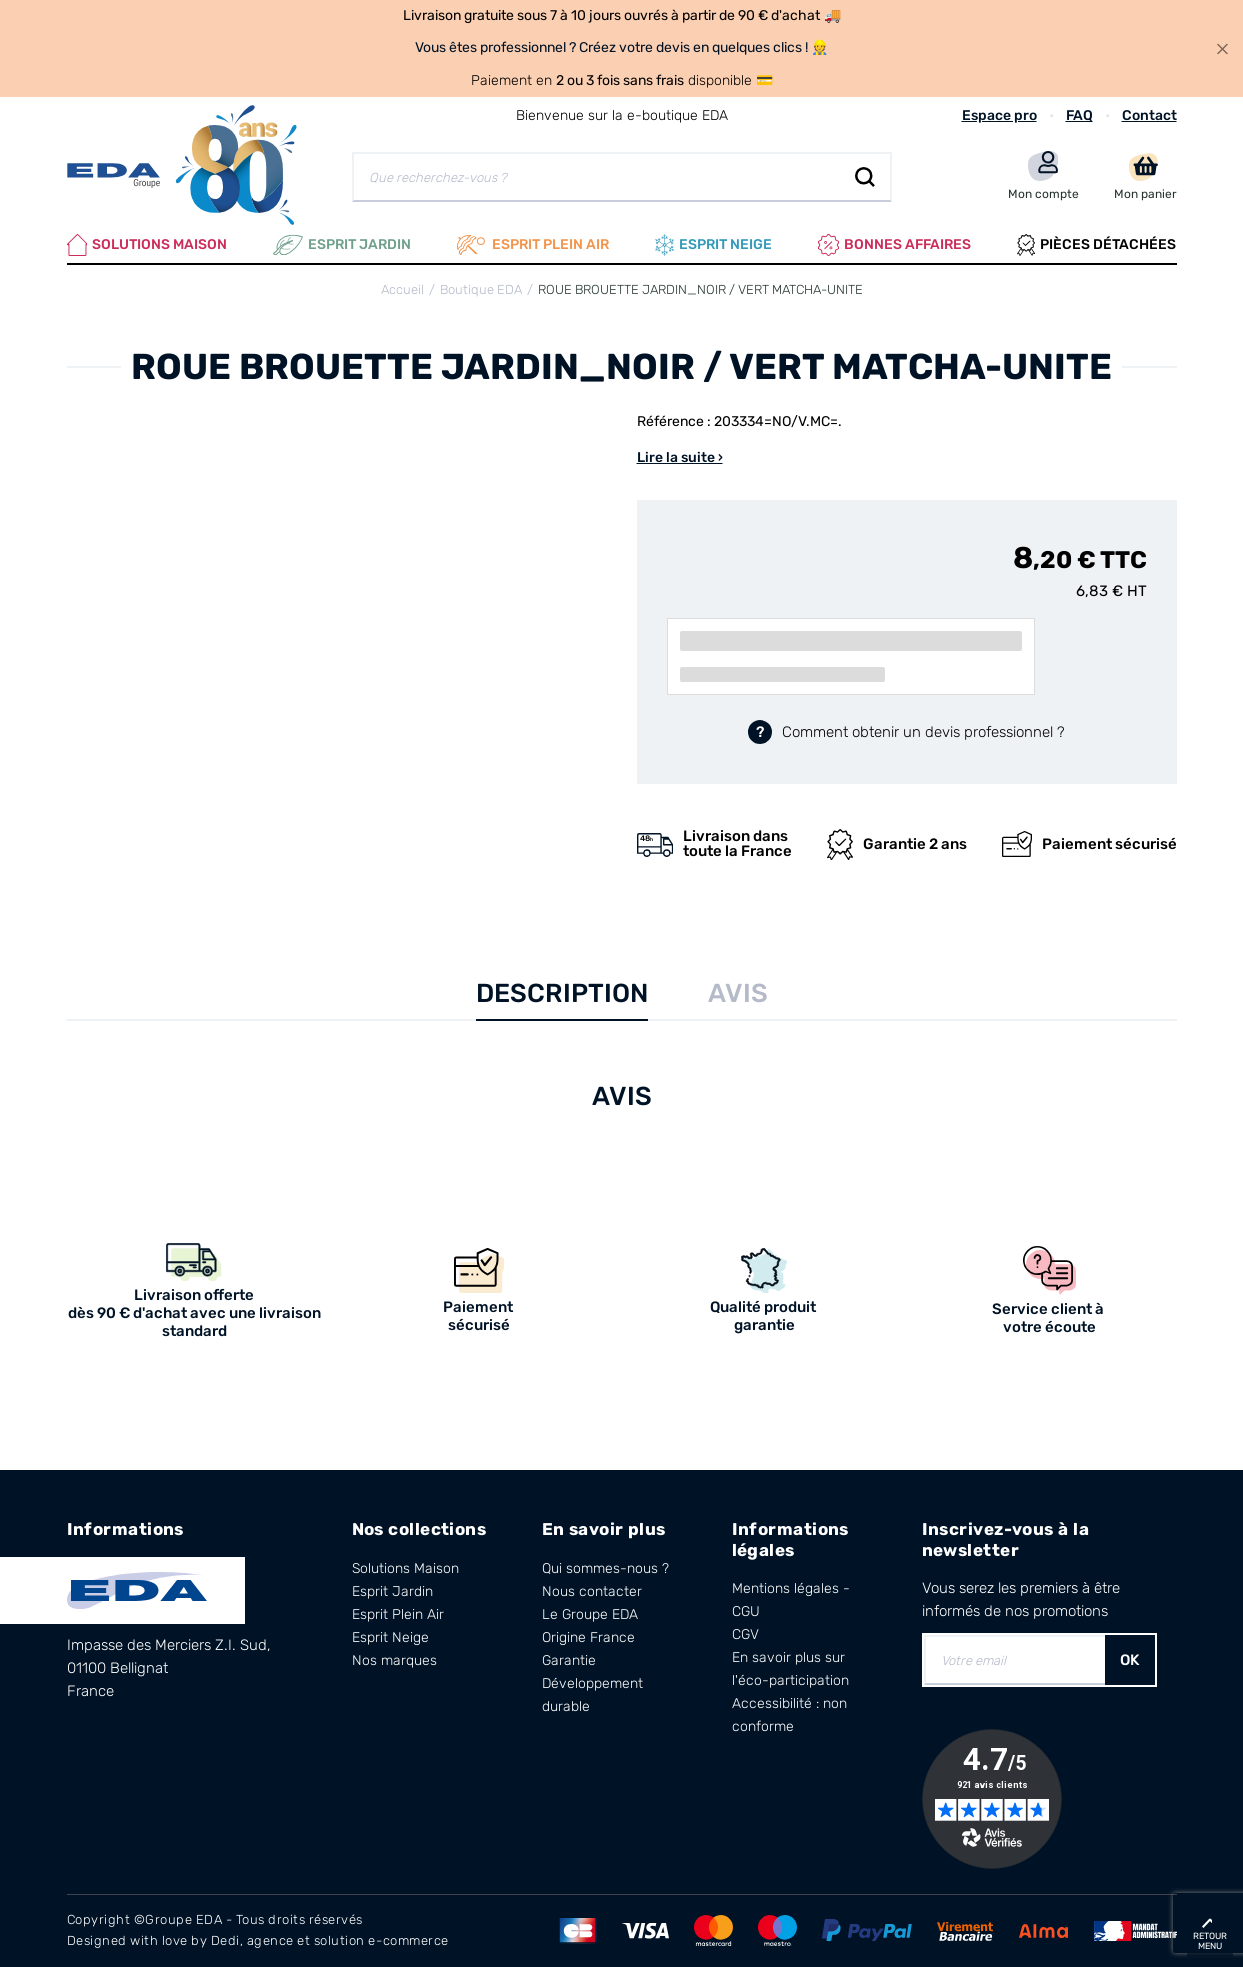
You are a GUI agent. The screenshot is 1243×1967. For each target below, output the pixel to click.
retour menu (1210, 1941)
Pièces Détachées (1096, 245)
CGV (745, 1634)
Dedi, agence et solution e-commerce (330, 1940)
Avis (738, 993)
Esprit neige (713, 245)
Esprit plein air (533, 245)
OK (1130, 1660)
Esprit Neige (390, 1637)
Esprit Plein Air (398, 1614)
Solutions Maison (147, 245)
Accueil (402, 289)
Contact (1149, 115)
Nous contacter (592, 1591)
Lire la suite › (680, 457)
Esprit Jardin (342, 245)
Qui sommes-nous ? (605, 1568)
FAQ (1079, 115)
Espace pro (999, 115)
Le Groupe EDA (590, 1614)
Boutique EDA (481, 289)
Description (562, 993)
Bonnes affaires (894, 245)
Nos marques (394, 1660)
